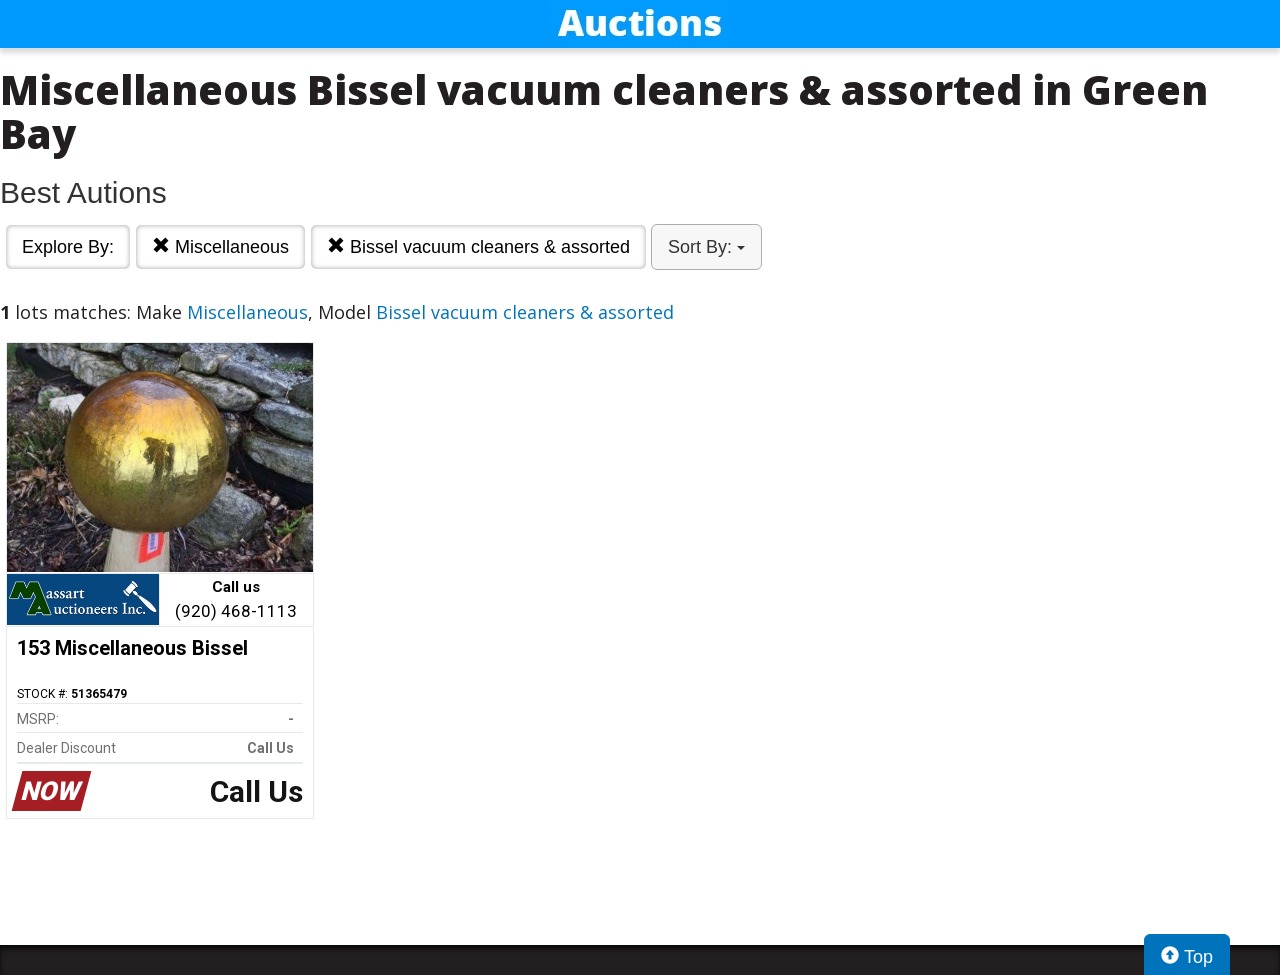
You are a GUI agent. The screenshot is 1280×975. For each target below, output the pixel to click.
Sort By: (706, 247)
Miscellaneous (220, 246)
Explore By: (68, 247)
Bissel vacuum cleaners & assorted (478, 246)
